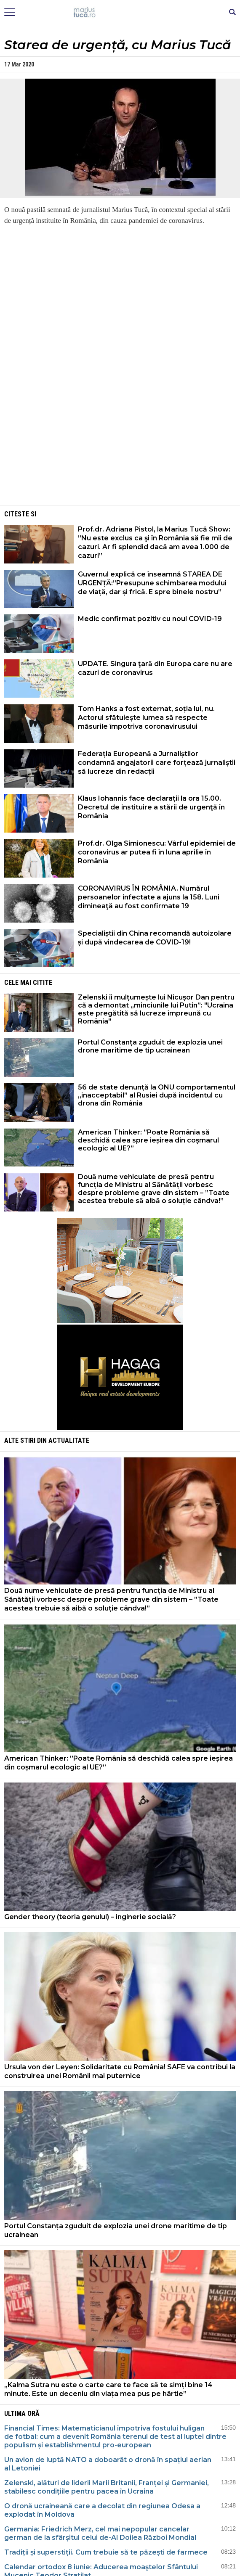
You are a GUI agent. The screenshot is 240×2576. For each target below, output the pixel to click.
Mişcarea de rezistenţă (120, 12)
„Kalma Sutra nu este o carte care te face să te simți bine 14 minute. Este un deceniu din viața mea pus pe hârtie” (108, 2389)
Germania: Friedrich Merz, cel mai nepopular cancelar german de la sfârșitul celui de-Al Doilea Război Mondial (100, 2533)
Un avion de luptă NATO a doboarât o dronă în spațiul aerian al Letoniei (107, 2464)
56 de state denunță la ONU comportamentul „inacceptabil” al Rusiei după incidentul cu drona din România (156, 1095)
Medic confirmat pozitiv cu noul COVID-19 (150, 619)
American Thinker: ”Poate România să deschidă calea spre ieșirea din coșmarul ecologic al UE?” (148, 1140)
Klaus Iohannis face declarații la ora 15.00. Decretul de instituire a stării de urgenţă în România (151, 807)
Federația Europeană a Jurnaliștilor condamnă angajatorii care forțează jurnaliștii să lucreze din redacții (156, 762)
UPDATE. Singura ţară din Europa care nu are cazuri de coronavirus (155, 668)
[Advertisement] (120, 444)
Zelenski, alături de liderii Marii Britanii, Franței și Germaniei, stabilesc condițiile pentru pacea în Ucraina (106, 2487)
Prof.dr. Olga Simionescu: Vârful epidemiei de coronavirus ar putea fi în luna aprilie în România (157, 852)
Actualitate (68, 1440)
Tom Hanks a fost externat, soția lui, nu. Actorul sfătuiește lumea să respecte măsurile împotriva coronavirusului (146, 717)
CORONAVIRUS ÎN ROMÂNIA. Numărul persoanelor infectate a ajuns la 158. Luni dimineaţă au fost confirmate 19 (148, 897)
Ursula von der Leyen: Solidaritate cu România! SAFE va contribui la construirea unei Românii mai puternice (119, 2071)
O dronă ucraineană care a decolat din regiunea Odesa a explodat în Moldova (102, 2510)
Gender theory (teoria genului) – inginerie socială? (90, 1917)
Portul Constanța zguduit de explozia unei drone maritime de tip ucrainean (150, 1046)
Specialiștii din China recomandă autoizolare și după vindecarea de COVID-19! (155, 937)
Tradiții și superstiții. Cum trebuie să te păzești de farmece (106, 2552)
